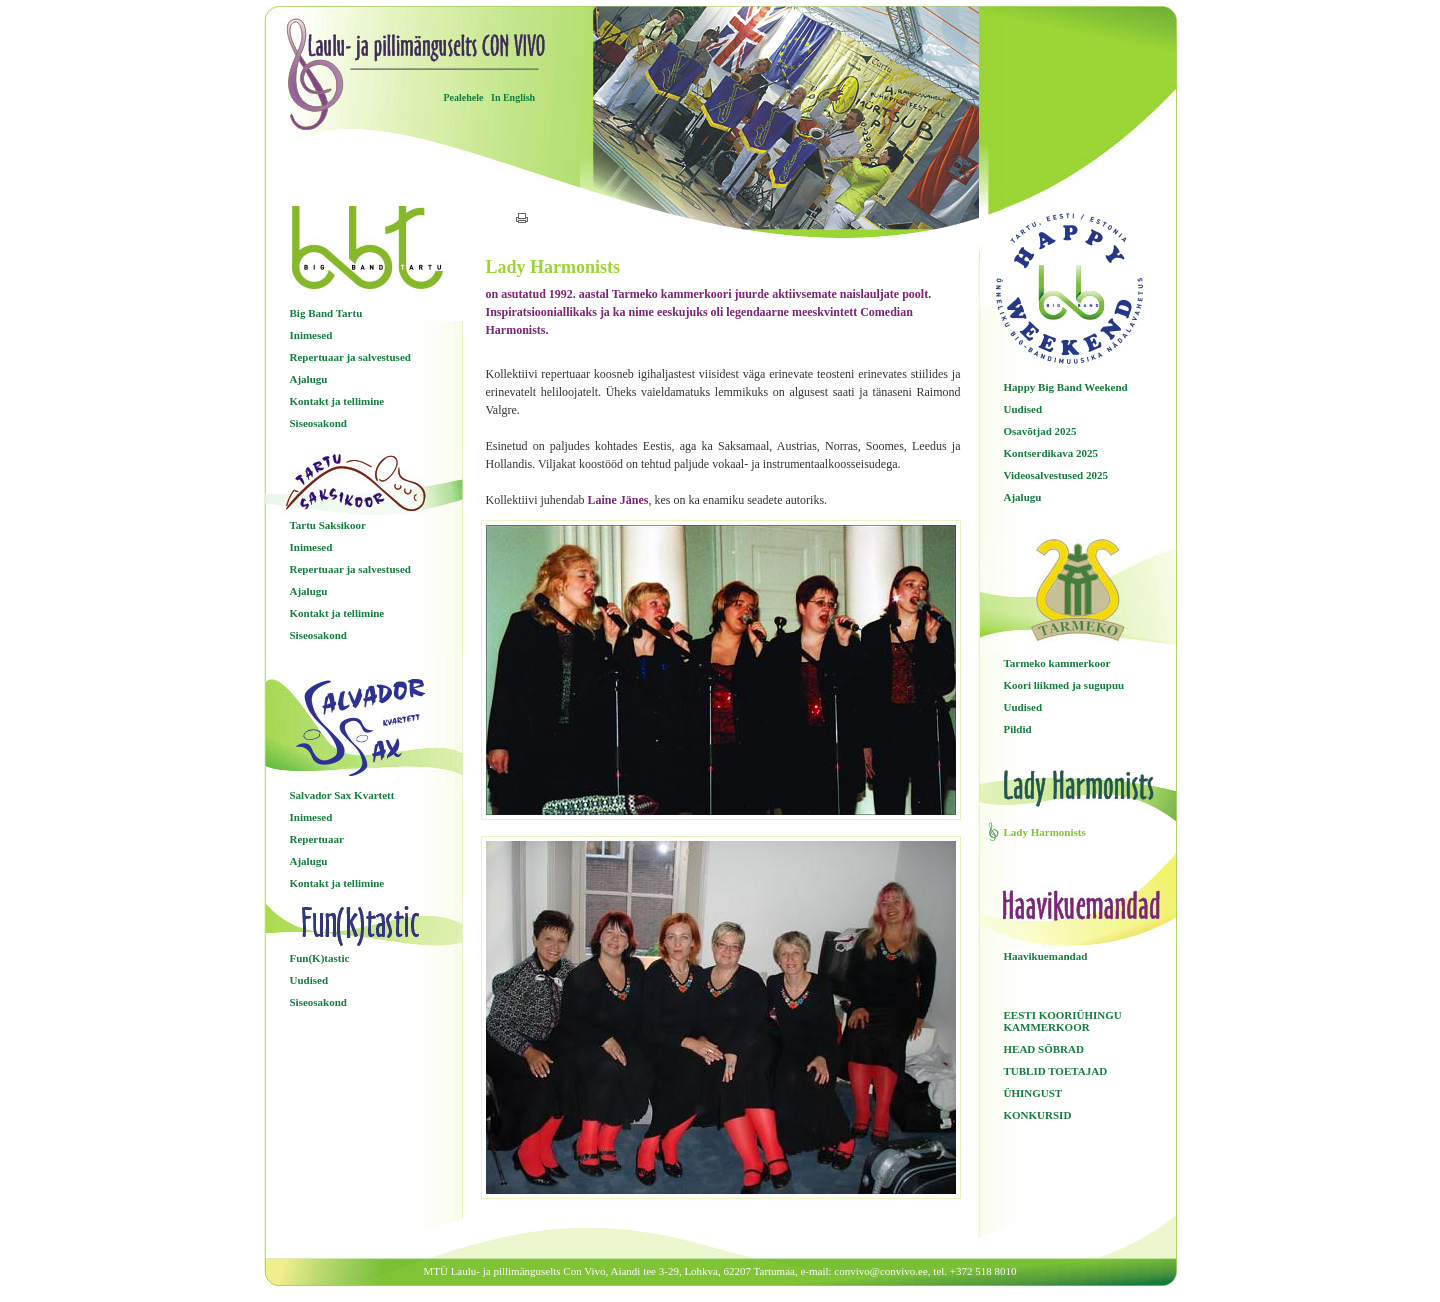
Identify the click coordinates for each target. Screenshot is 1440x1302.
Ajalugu (309, 379)
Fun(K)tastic (320, 958)
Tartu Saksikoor (328, 525)
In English (513, 97)
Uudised (309, 980)
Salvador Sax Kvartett (342, 795)
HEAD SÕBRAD (1044, 1049)
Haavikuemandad (1046, 956)
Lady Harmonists (1045, 832)
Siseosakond (318, 423)
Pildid (1018, 729)
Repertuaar (317, 839)
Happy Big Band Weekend (1066, 387)
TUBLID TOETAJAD (1056, 1071)
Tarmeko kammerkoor (1057, 663)
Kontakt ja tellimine (337, 401)
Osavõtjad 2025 (1040, 431)
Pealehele (464, 97)
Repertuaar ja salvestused (350, 357)
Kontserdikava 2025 (1051, 453)
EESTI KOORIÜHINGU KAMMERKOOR (1063, 1021)
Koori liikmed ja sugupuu (1064, 685)
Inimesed (311, 335)
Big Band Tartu (326, 313)
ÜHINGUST (1033, 1093)
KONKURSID (1038, 1115)
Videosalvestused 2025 (1056, 475)
